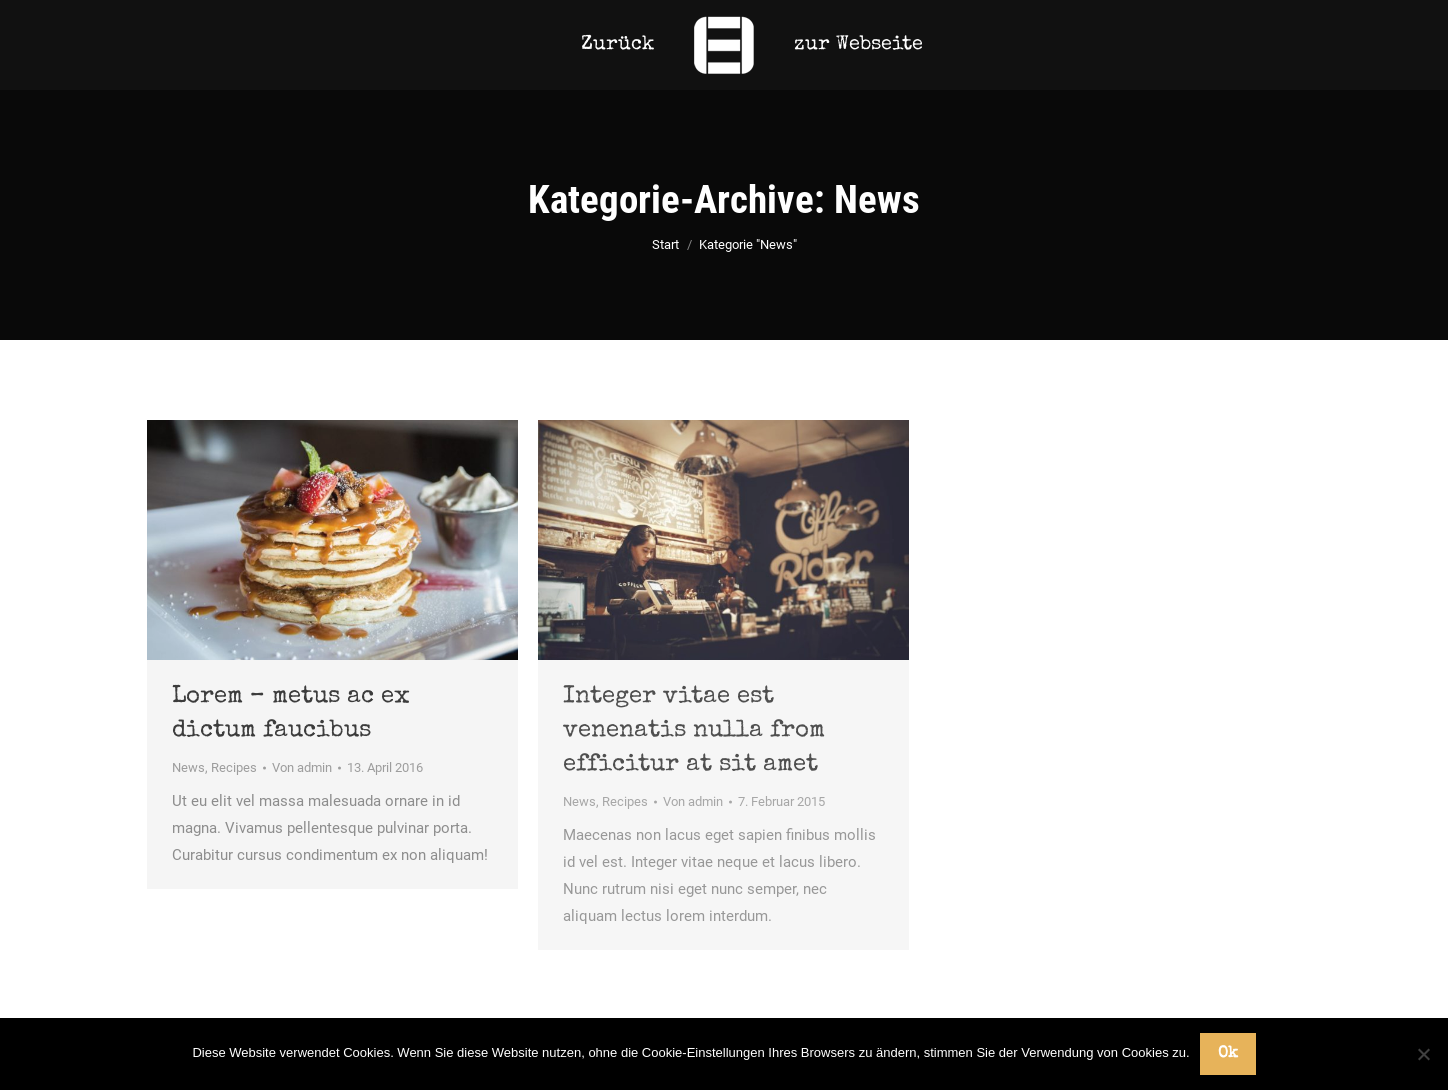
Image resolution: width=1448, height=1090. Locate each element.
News (188, 767)
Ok (1228, 1054)
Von (302, 767)
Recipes (234, 767)
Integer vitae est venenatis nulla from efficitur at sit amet (694, 731)
